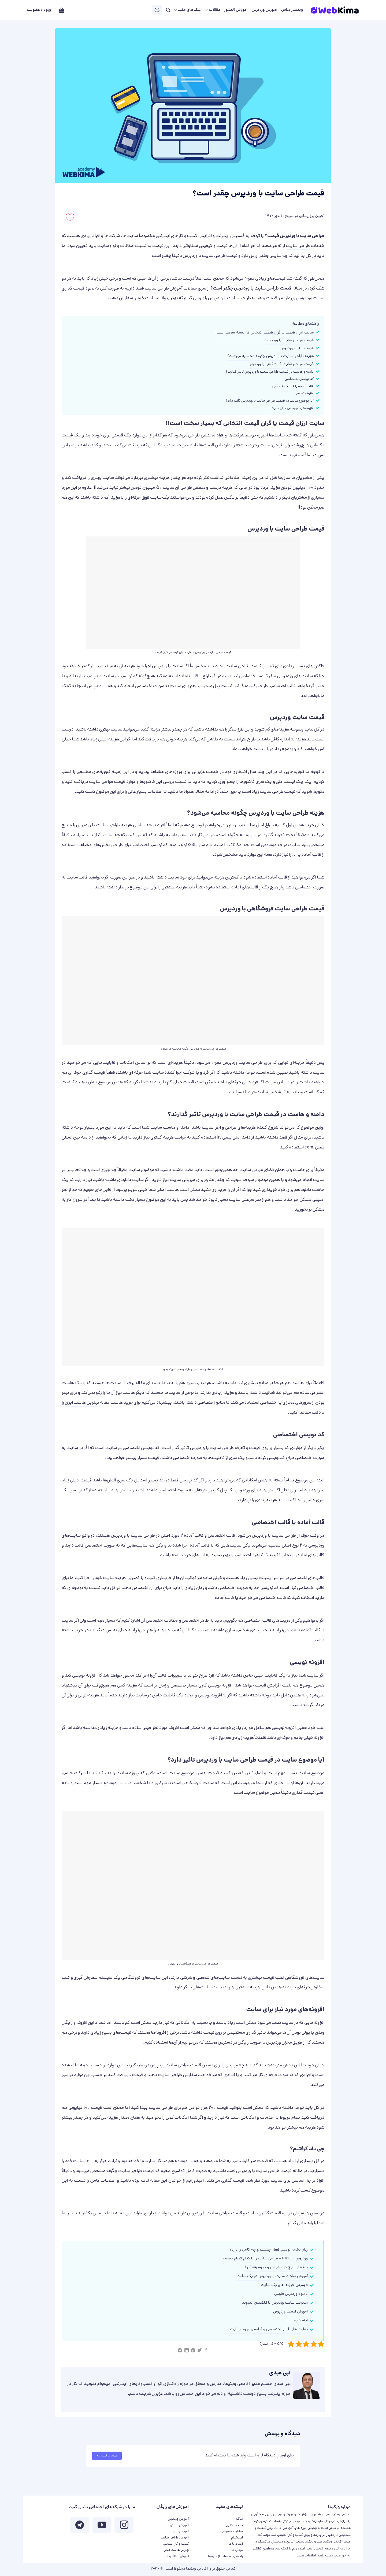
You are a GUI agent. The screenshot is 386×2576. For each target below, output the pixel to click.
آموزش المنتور (236, 10)
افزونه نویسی (304, 393)
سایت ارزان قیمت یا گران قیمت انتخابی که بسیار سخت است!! (264, 333)
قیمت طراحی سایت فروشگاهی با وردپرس (281, 364)
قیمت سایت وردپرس (297, 348)
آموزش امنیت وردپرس (290, 2312)
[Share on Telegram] (180, 2351)
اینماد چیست (297, 2320)
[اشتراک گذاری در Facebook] (206, 2351)
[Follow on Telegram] (79, 2526)
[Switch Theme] (157, 10)
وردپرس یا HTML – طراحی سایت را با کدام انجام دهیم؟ (265, 2259)
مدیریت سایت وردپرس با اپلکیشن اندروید (275, 2303)
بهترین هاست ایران (82, 1402)
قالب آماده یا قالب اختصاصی (293, 386)
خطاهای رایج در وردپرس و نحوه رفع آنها (276, 2267)
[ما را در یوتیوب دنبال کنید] (101, 2526)
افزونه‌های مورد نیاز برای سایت (292, 408)
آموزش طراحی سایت (164, 288)
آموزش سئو (181, 2531)
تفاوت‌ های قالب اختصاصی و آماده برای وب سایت (269, 2329)
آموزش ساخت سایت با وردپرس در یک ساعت (272, 2276)
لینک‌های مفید (188, 10)
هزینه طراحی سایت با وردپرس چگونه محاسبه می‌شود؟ (270, 356)
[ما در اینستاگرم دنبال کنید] (123, 2526)
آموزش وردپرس (264, 10)
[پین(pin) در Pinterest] (193, 2351)
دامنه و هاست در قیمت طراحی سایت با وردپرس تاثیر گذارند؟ (270, 372)
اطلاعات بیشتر (306, 2555)
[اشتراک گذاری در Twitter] (199, 2351)
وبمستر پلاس (292, 10)
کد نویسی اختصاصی (299, 379)
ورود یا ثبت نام (106, 2455)
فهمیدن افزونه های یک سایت (284, 2285)
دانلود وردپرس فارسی (291, 2294)
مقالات (212, 10)
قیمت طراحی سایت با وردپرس (290, 340)
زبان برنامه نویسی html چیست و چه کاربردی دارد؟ (268, 2250)
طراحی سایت (298, 246)
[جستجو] (168, 10)
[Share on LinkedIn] (186, 2351)
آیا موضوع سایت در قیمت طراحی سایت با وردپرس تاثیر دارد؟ (269, 400)
